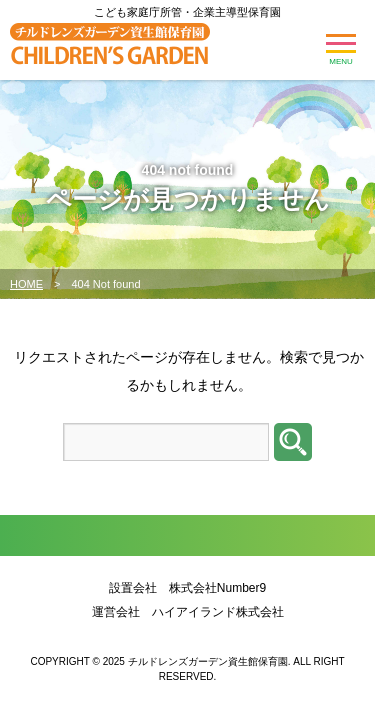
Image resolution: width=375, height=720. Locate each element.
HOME (26, 284)
